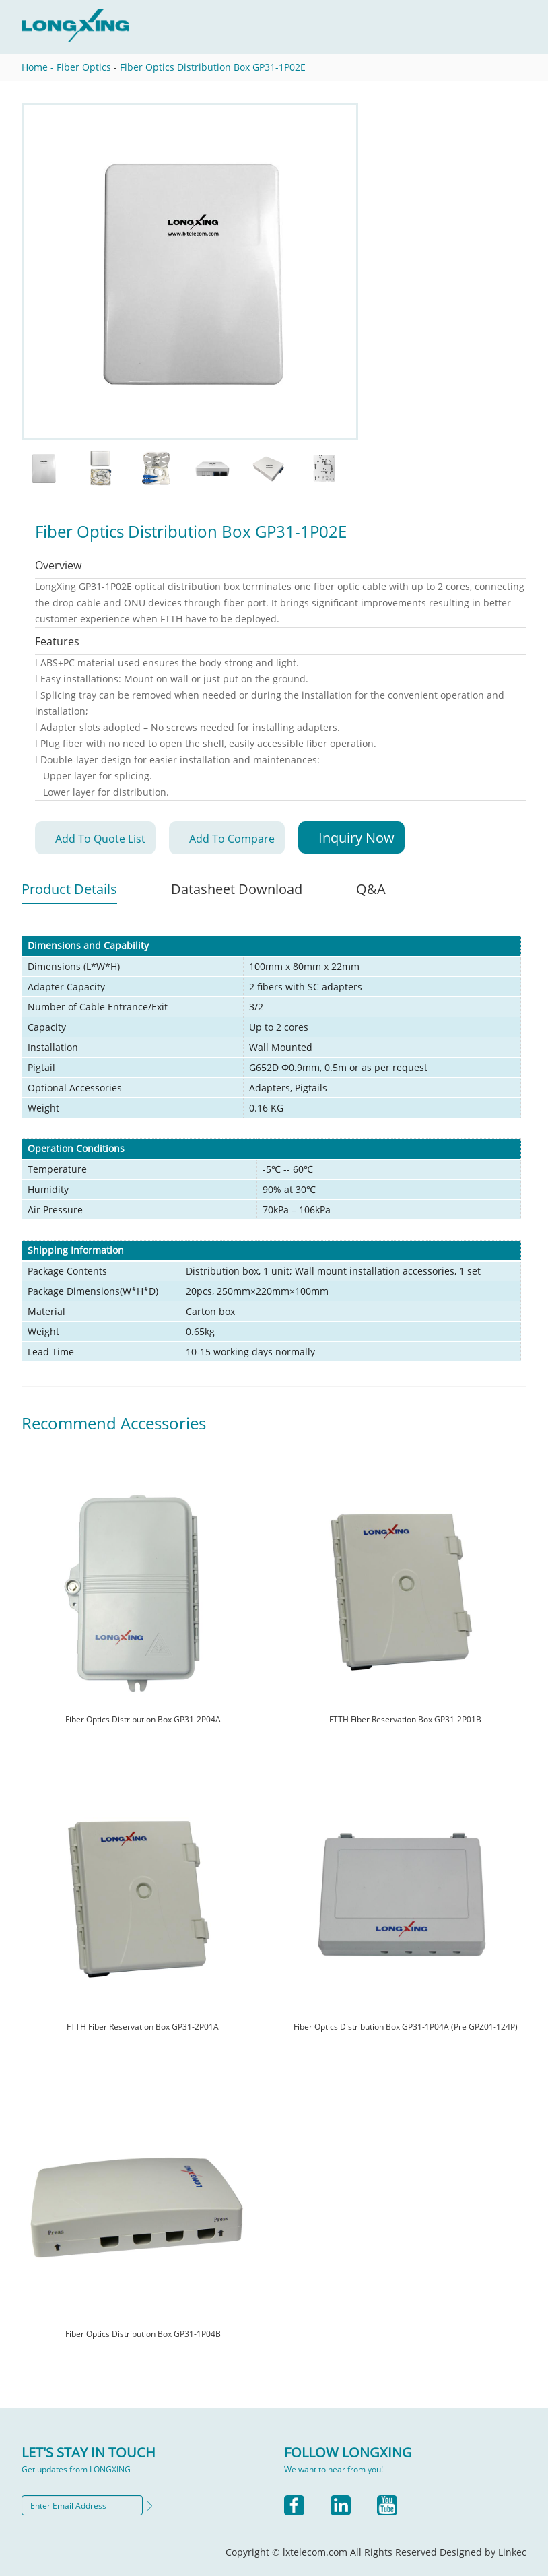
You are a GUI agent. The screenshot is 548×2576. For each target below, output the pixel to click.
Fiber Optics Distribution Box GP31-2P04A (143, 1719)
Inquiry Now (356, 838)
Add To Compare (232, 838)
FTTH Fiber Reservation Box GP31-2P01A (143, 2026)
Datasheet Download (236, 889)
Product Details (69, 889)
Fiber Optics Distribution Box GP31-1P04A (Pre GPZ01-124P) (406, 2026)
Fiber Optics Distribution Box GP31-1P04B (143, 2334)
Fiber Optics (84, 67)
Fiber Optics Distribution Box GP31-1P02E (213, 67)
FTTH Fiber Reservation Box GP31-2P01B (405, 1719)
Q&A (371, 889)
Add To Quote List (100, 838)
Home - (38, 67)
